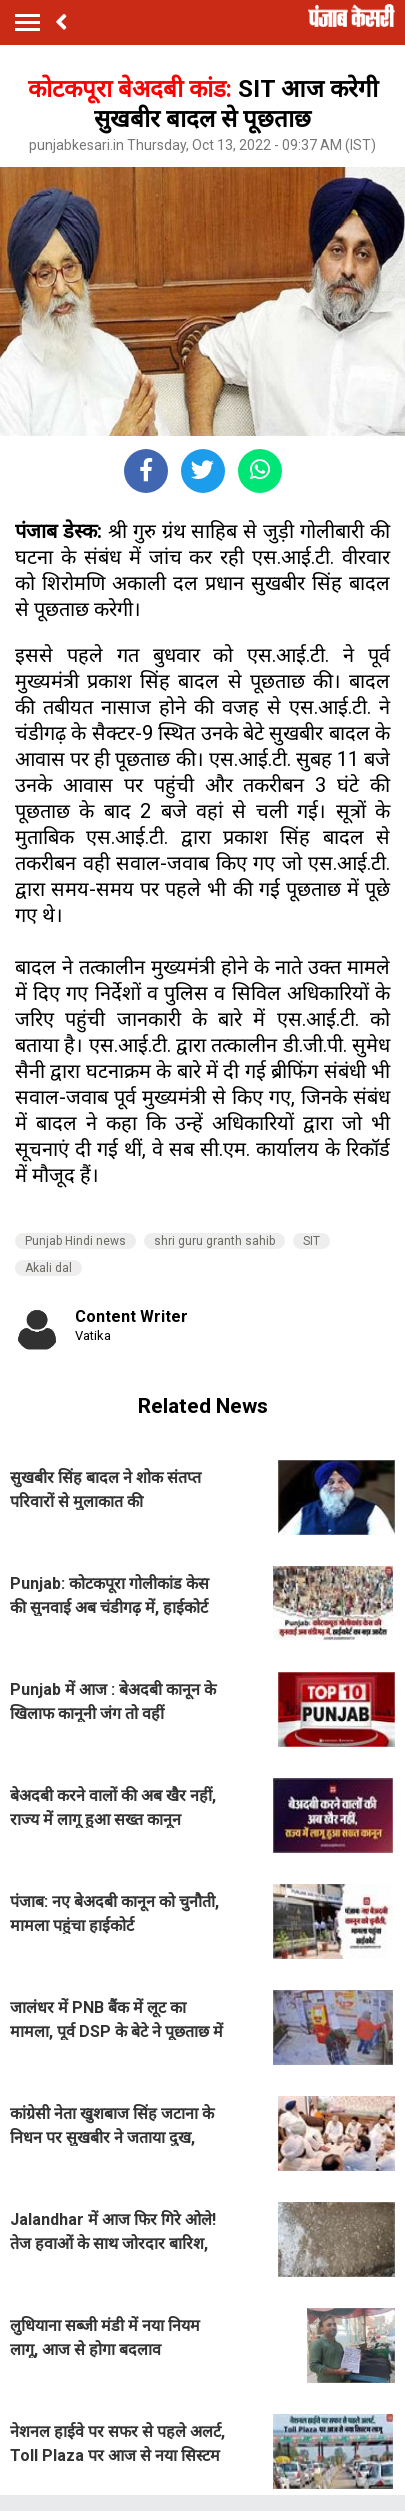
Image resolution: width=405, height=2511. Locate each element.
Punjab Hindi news (75, 1241)
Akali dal (48, 1268)
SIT (311, 1241)
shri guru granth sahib (214, 1241)
